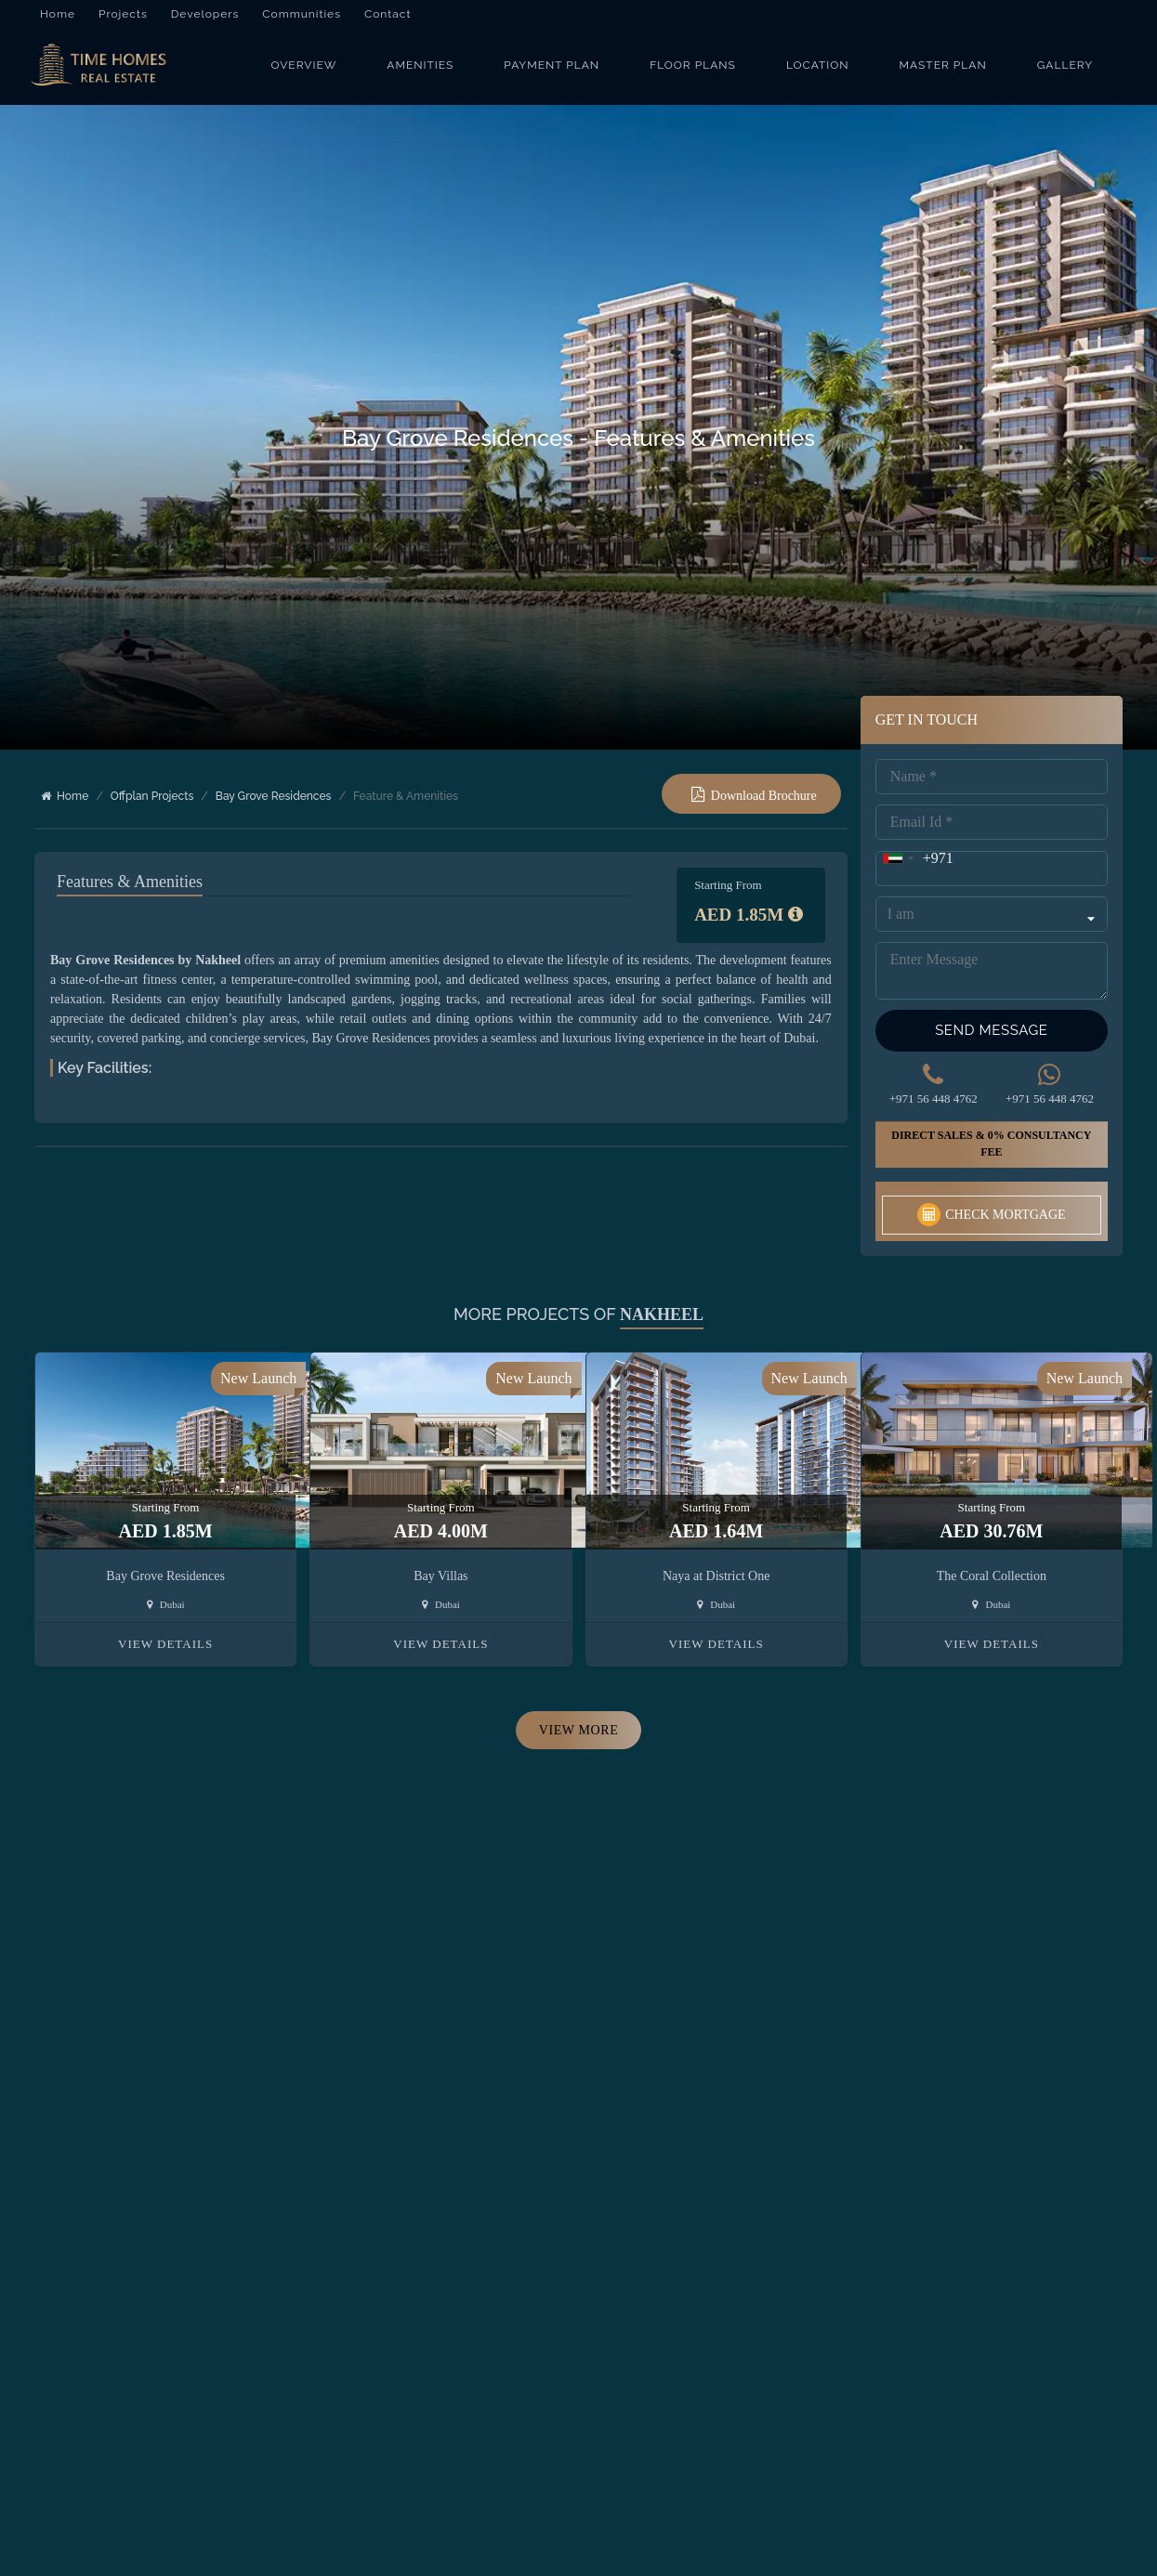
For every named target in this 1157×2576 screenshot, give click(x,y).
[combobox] (914, 838)
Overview (304, 70)
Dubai (166, 1584)
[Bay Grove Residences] (106, 71)
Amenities (420, 70)
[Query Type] (991, 893)
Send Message (991, 1009)
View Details (165, 1624)
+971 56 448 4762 (933, 1078)
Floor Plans (693, 70)
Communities (301, 13)
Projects (123, 13)
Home (57, 13)
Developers (205, 13)
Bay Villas (440, 1556)
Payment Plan (551, 70)
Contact (387, 13)
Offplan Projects (152, 807)
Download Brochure (764, 807)
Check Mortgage (991, 1195)
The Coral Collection (991, 1556)
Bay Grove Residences (274, 807)
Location (817, 70)
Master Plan (943, 70)
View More (579, 1711)
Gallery (1065, 70)
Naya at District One (716, 1556)
